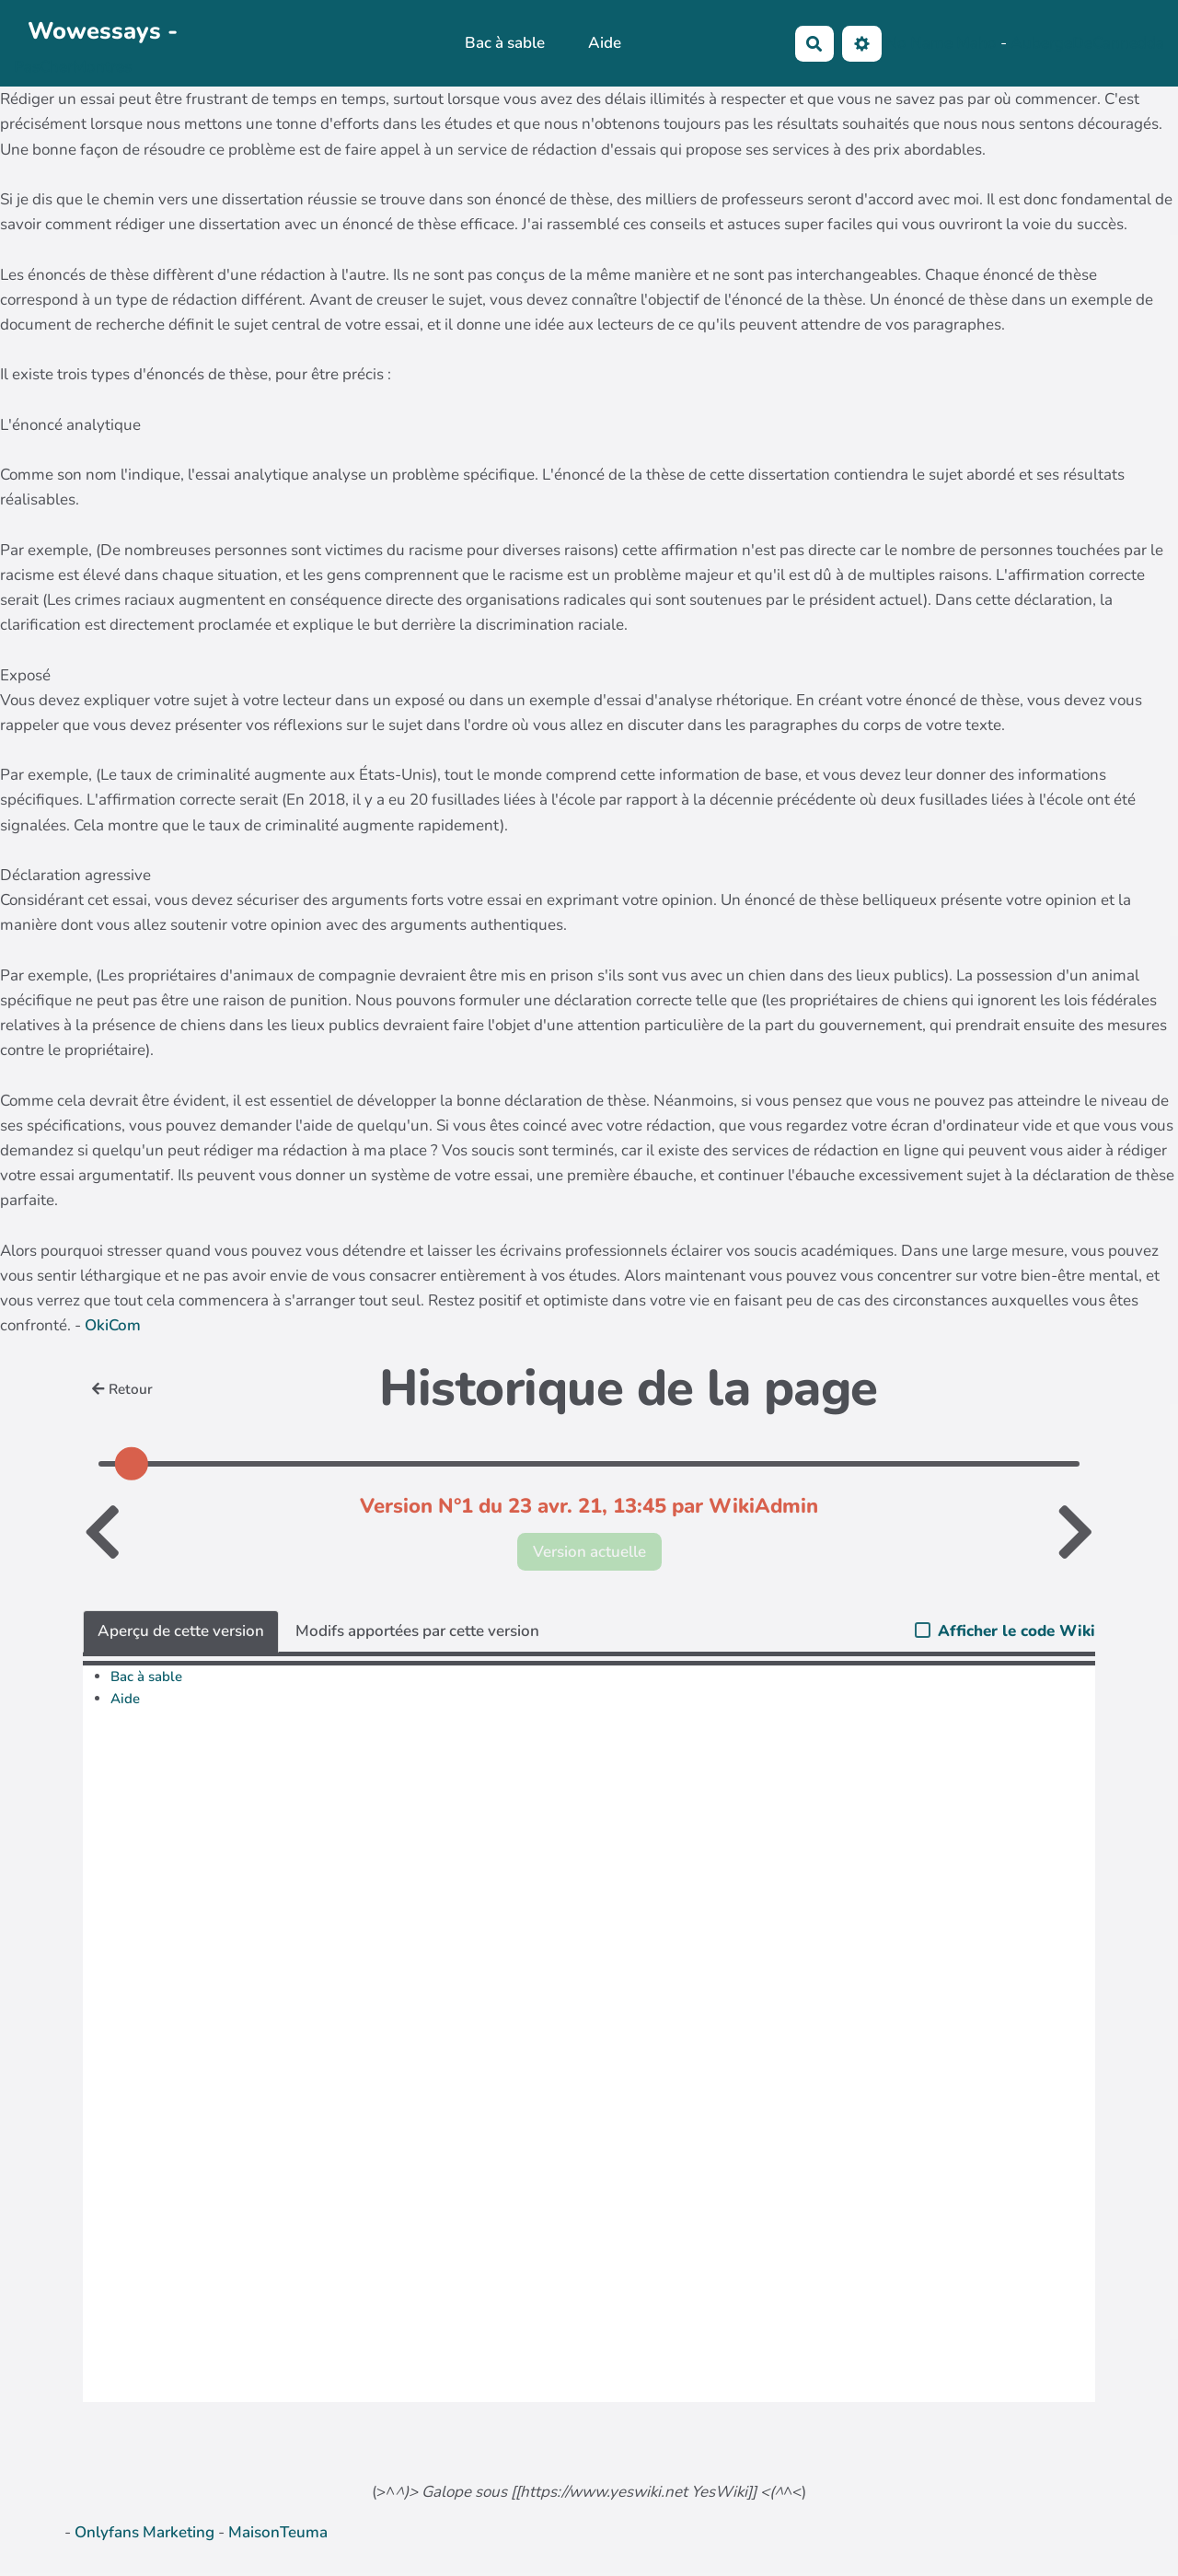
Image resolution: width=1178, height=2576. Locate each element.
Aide (604, 42)
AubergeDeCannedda (1087, 41)
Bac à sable (505, 42)
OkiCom (113, 1325)
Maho (976, 41)
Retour (122, 1389)
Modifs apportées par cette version (417, 1631)
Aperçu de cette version (181, 1631)
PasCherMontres (73, 66)
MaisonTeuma (278, 2532)
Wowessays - (103, 31)
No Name (919, 41)
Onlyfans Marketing (146, 2532)
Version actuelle (589, 1551)
